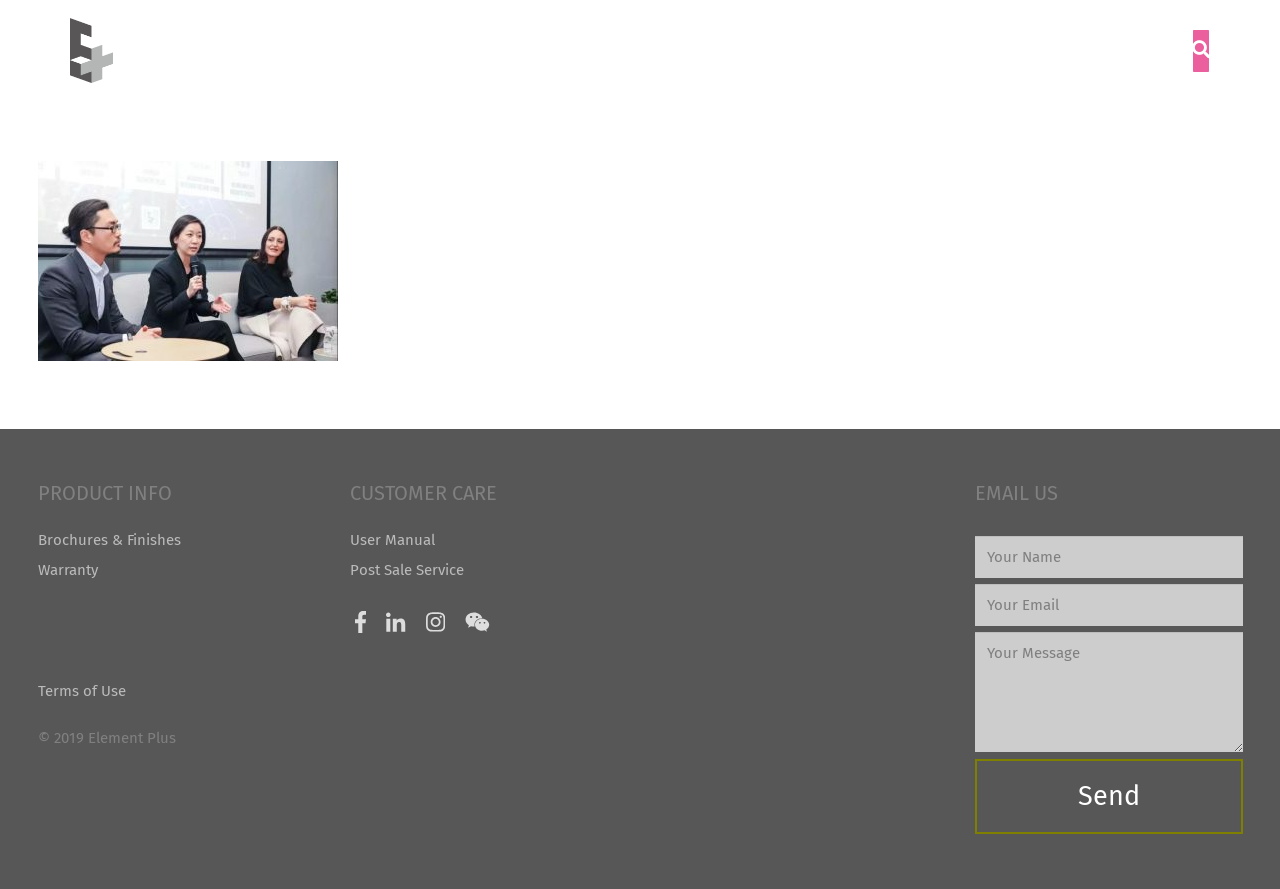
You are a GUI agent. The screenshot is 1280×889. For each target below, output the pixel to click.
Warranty (68, 570)
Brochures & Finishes (109, 540)
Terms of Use (82, 691)
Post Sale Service (407, 570)
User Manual (392, 540)
